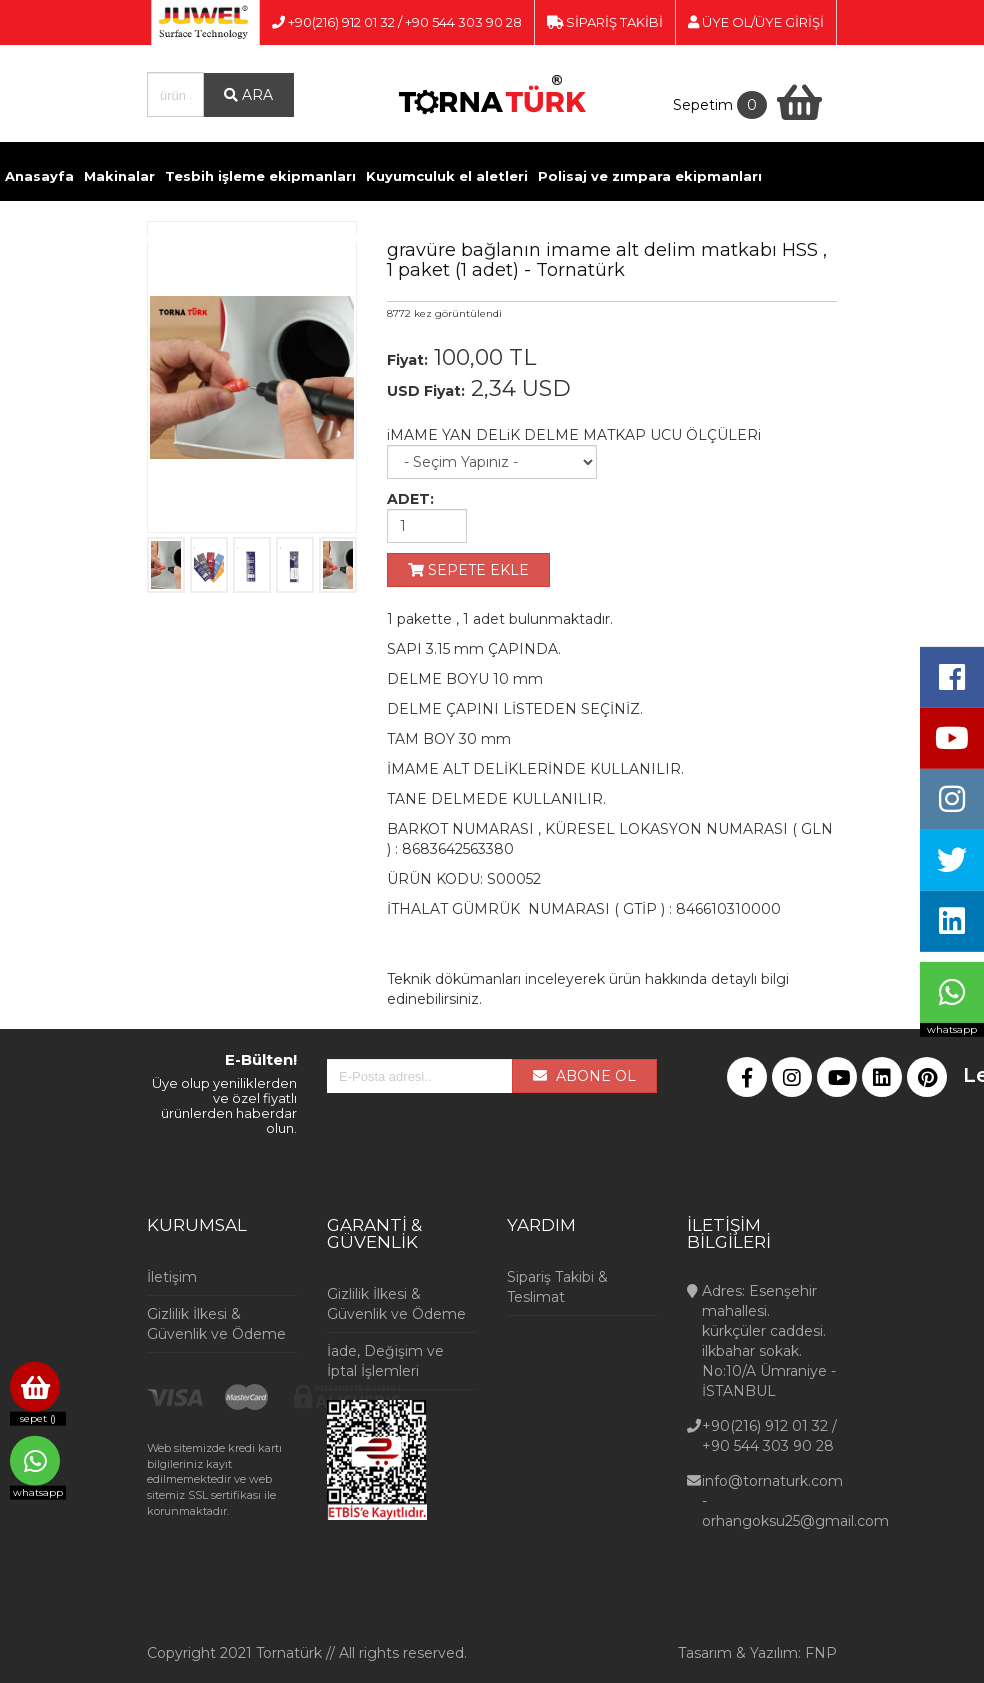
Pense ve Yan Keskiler (415, 238)
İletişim (846, 238)
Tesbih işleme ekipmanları (260, 176)
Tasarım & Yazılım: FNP (757, 1653)
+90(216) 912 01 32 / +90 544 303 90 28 (397, 22)
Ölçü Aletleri (549, 238)
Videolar (779, 238)
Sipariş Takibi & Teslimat (557, 1287)
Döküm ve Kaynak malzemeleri (118, 238)
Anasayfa (39, 176)
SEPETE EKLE (468, 570)
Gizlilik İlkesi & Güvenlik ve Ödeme (216, 1324)
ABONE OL (584, 1076)
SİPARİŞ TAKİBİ (605, 22)
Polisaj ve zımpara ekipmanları (650, 176)
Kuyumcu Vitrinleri (671, 238)
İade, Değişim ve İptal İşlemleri (385, 1361)
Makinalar (119, 176)
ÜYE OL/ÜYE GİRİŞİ (756, 22)
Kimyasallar (283, 238)
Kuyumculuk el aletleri (447, 176)
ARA (248, 95)
